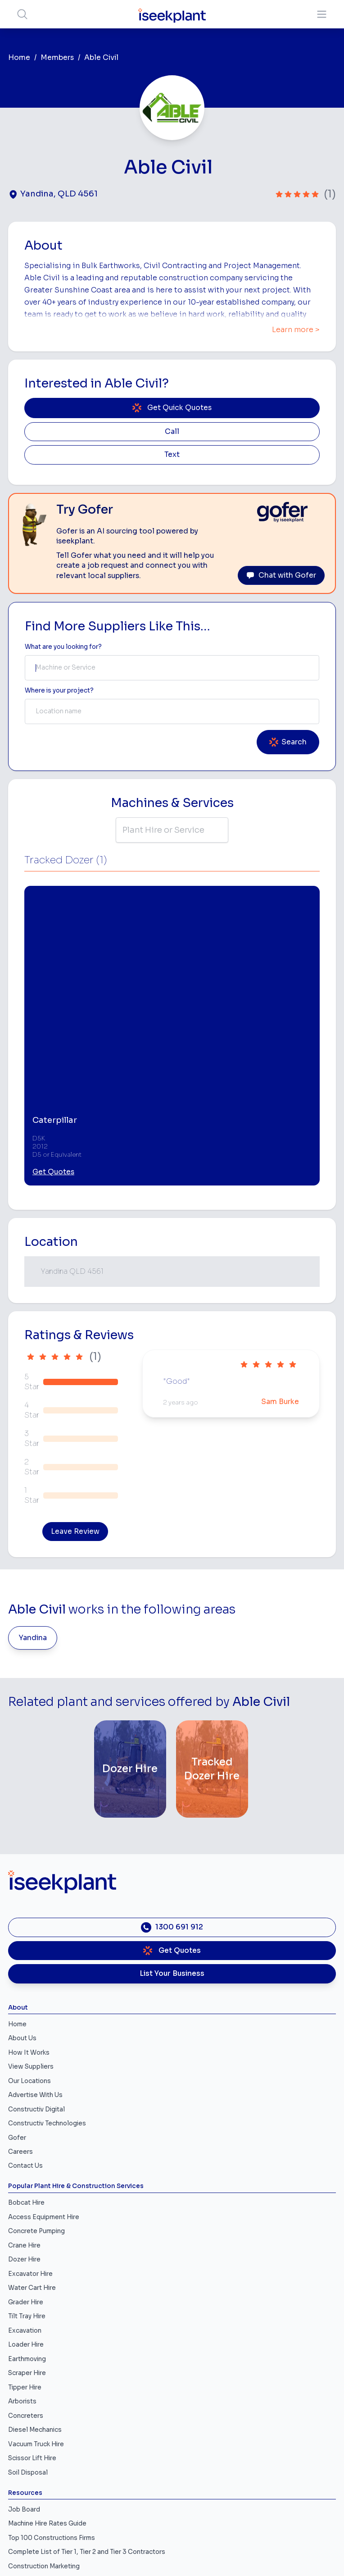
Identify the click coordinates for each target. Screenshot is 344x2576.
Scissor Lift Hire (32, 2316)
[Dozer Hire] (130, 1626)
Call (172, 431)
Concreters (25, 2273)
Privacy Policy (172, 2515)
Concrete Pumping (36, 2089)
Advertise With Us (35, 1952)
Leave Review (75, 1388)
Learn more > (296, 329)
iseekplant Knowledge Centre (54, 2438)
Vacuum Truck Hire (36, 2301)
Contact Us (25, 2023)
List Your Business (172, 1831)
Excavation (24, 2188)
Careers (20, 2009)
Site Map (172, 2551)
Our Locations (29, 1938)
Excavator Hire (30, 2131)
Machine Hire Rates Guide (47, 2381)
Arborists (22, 2259)
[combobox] (172, 667)
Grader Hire (25, 2159)
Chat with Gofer (281, 575)
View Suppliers (31, 1924)
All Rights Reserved (172, 2539)
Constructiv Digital (36, 1966)
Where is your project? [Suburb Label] (59, 690)
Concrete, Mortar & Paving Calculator (64, 2466)
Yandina (33, 1495)
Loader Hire (26, 2202)
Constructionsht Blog (41, 2452)
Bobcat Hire (26, 2060)
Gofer (17, 1995)
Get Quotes (53, 1029)
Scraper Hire (27, 2230)
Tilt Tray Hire (26, 2174)
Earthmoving (27, 2216)
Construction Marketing (44, 2423)
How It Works (29, 1910)
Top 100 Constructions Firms (51, 2395)
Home (19, 57)
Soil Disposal (28, 2330)
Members (57, 57)
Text (172, 454)
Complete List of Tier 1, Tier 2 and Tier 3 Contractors (86, 2409)
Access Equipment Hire (43, 2074)
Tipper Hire (24, 2244)
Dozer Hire (24, 2117)
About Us (22, 1896)
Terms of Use (172, 2503)
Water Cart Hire (32, 2145)
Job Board (24, 2367)
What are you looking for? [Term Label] (63, 647)
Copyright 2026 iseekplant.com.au (172, 2527)
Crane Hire (24, 2102)
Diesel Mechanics (35, 2287)
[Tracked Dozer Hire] (212, 1626)
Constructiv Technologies (47, 1981)
